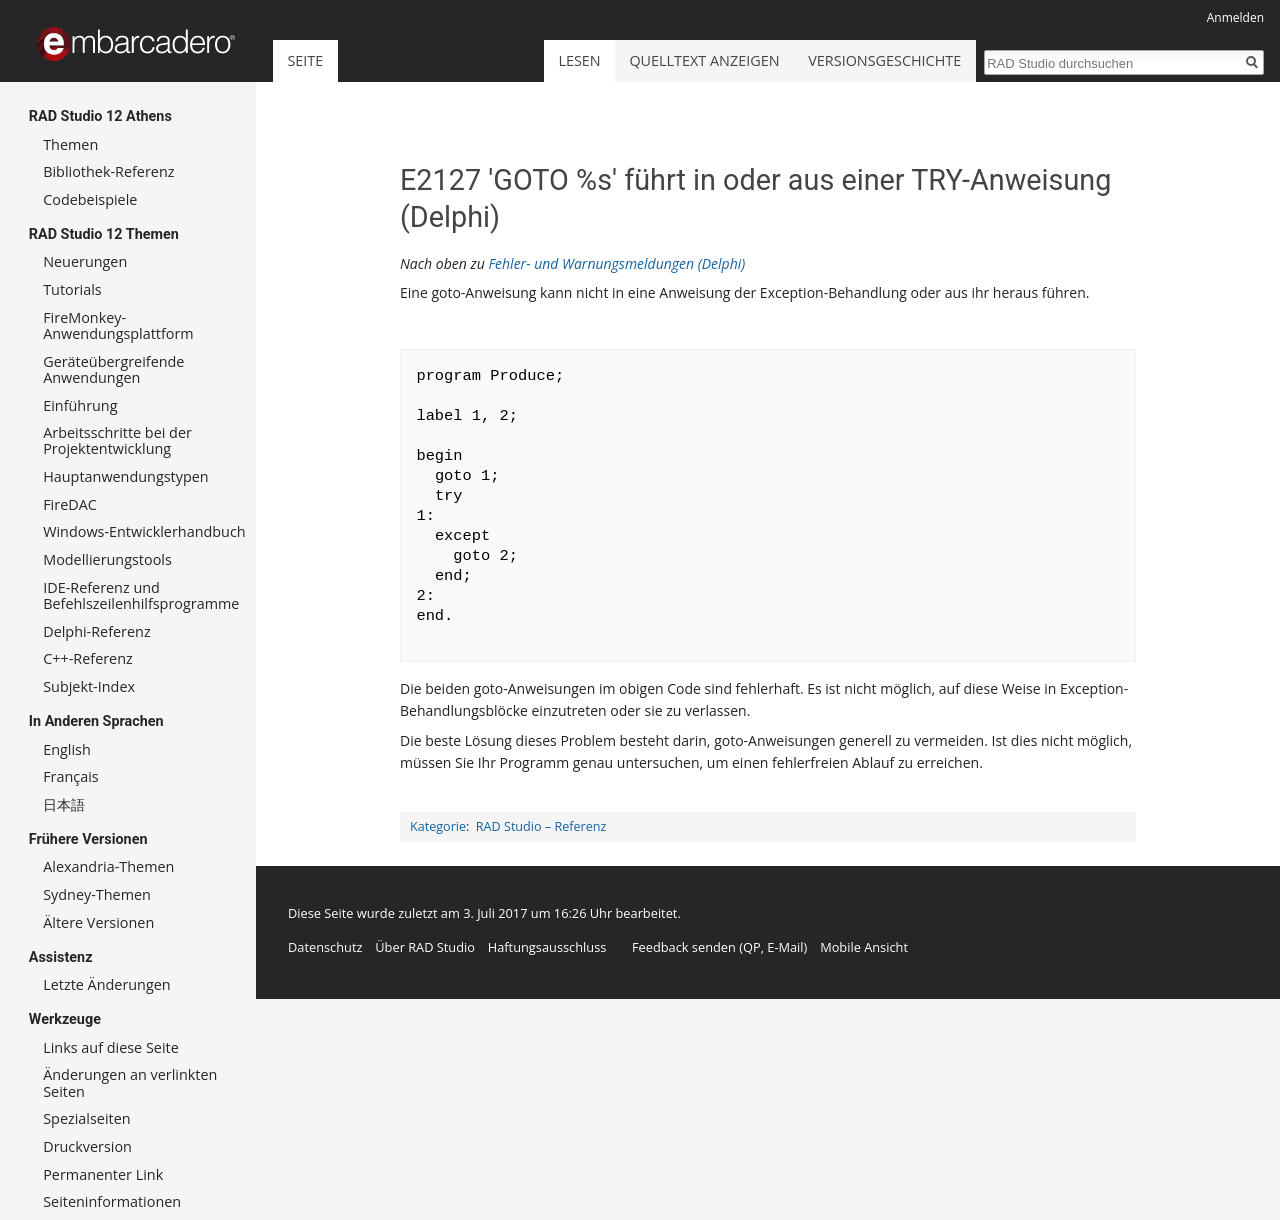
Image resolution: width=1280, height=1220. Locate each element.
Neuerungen (85, 261)
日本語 (64, 804)
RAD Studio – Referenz (541, 826)
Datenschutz (325, 947)
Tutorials (72, 289)
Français (71, 776)
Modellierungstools (107, 559)
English (67, 749)
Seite (305, 60)
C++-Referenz (88, 658)
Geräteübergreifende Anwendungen (113, 369)
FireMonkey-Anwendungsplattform (118, 325)
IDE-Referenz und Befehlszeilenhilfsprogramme (141, 595)
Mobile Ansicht (864, 947)
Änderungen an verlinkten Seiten (130, 1082)
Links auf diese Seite (111, 1047)
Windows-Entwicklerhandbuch (144, 531)
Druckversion (87, 1146)
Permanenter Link (103, 1174)
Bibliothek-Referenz (108, 171)
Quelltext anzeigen (704, 60)
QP (752, 947)
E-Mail (785, 947)
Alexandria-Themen (108, 866)
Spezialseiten (86, 1118)
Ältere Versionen (98, 922)
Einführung (80, 405)
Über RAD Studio (425, 947)
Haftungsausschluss (547, 947)
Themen (70, 144)
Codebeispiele (90, 199)
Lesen (579, 60)
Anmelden (1235, 17)
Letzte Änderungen (106, 984)
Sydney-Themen (97, 894)
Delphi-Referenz (96, 631)
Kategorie (438, 826)
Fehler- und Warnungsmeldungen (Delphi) (616, 263)
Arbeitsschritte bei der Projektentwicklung (117, 440)
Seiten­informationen (112, 1201)
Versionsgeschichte (884, 60)
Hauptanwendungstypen (125, 476)
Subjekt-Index (89, 686)
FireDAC (70, 504)
